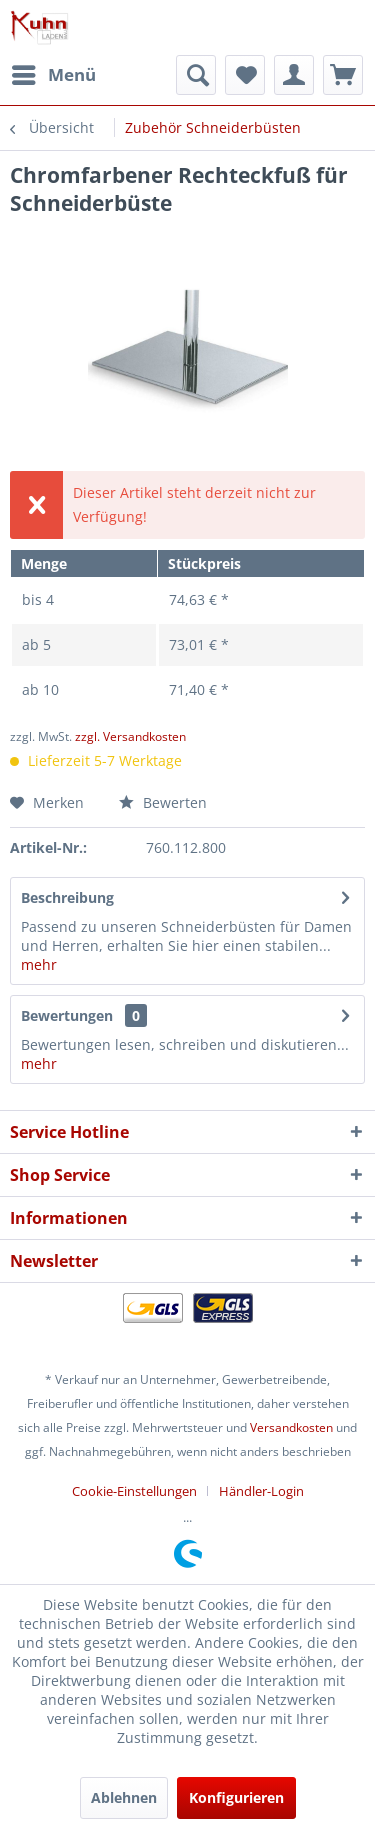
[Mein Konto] (294, 75)
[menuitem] (53, 75)
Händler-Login (261, 1491)
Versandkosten (291, 1427)
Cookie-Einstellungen (134, 1491)
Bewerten (163, 802)
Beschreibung (67, 897)
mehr (39, 964)
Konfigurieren (236, 1797)
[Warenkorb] (343, 75)
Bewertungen (67, 1015)
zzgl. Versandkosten (130, 736)
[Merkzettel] (245, 75)
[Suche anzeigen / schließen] (196, 75)
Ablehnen (124, 1797)
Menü (54, 72)
